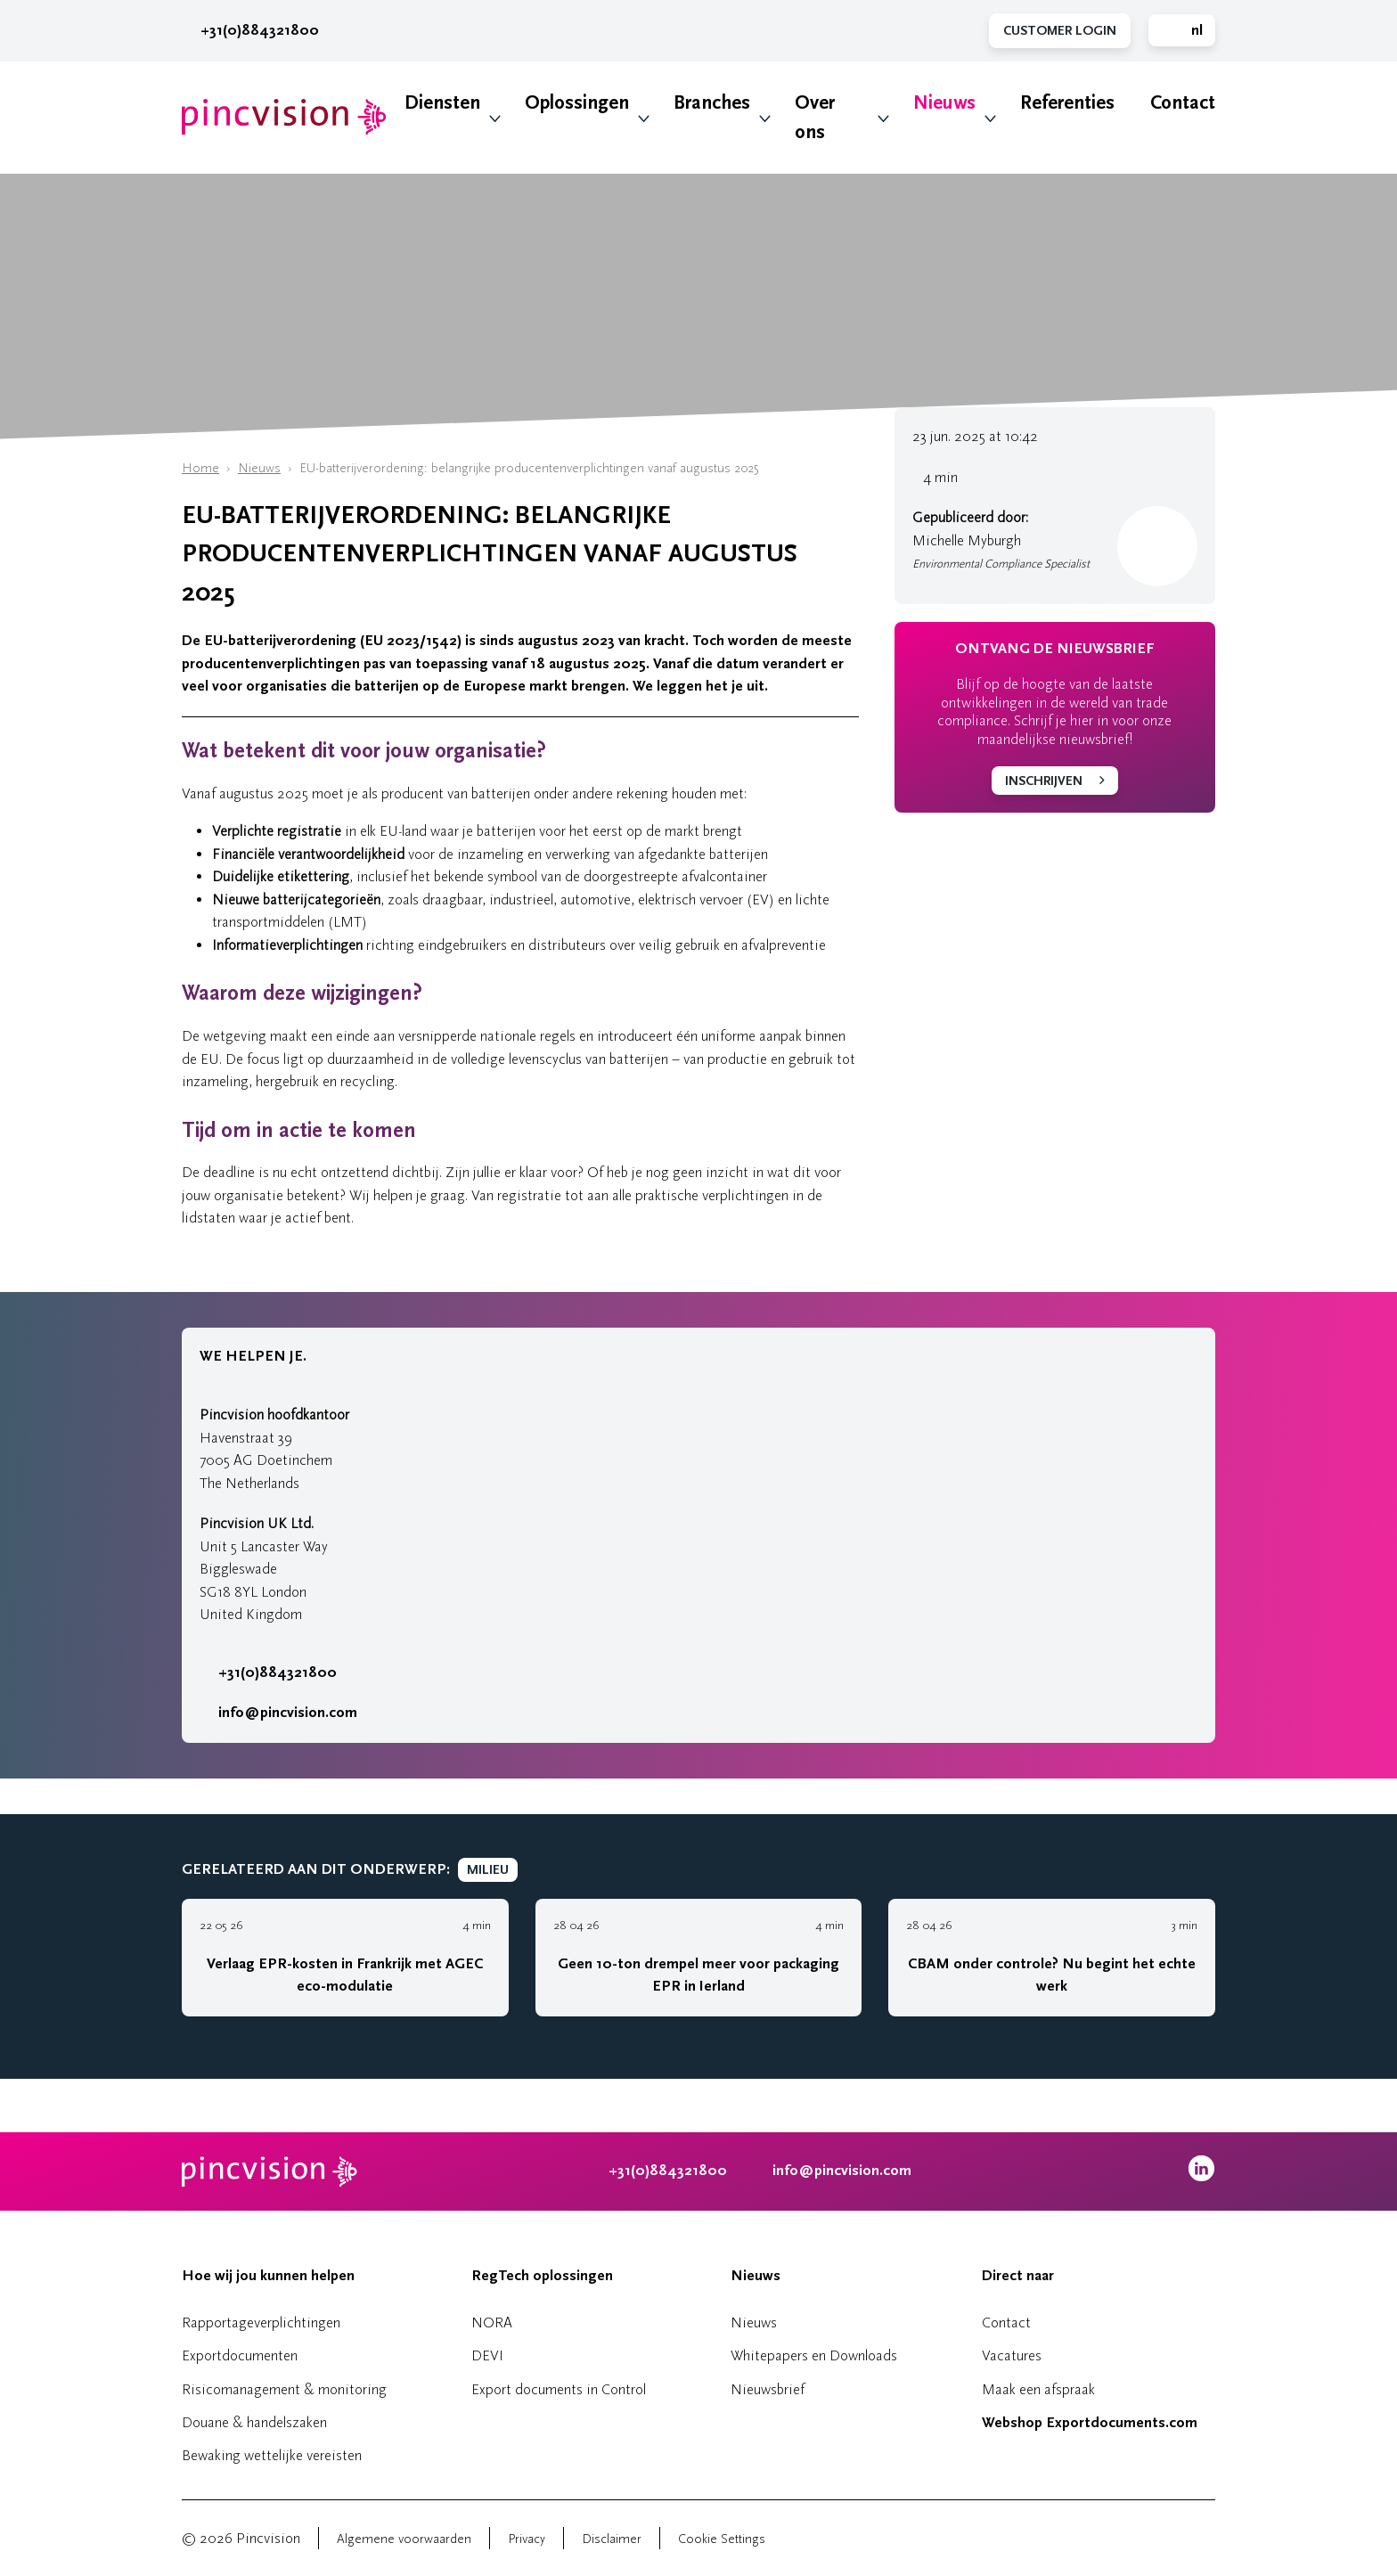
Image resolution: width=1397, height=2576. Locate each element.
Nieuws (944, 103)
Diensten (442, 103)
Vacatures (1012, 2355)
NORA (491, 2322)
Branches (712, 103)
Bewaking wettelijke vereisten (272, 2455)
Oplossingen (577, 103)
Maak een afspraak (1038, 2389)
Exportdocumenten (240, 2355)
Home (200, 468)
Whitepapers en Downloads (814, 2355)
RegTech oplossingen (542, 2276)
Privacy (526, 2539)
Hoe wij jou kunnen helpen (268, 2276)
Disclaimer (611, 2539)
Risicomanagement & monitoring (284, 2389)
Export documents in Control (558, 2389)
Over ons (815, 117)
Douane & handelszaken (254, 2422)
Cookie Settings (721, 2539)
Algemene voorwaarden (404, 2539)
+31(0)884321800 (250, 30)
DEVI (487, 2355)
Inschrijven (1043, 781)
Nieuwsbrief (768, 2389)
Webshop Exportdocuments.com (1089, 2423)
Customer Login (1059, 30)
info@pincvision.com (287, 1712)
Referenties (1067, 103)
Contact (1182, 103)
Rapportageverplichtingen (261, 2322)
